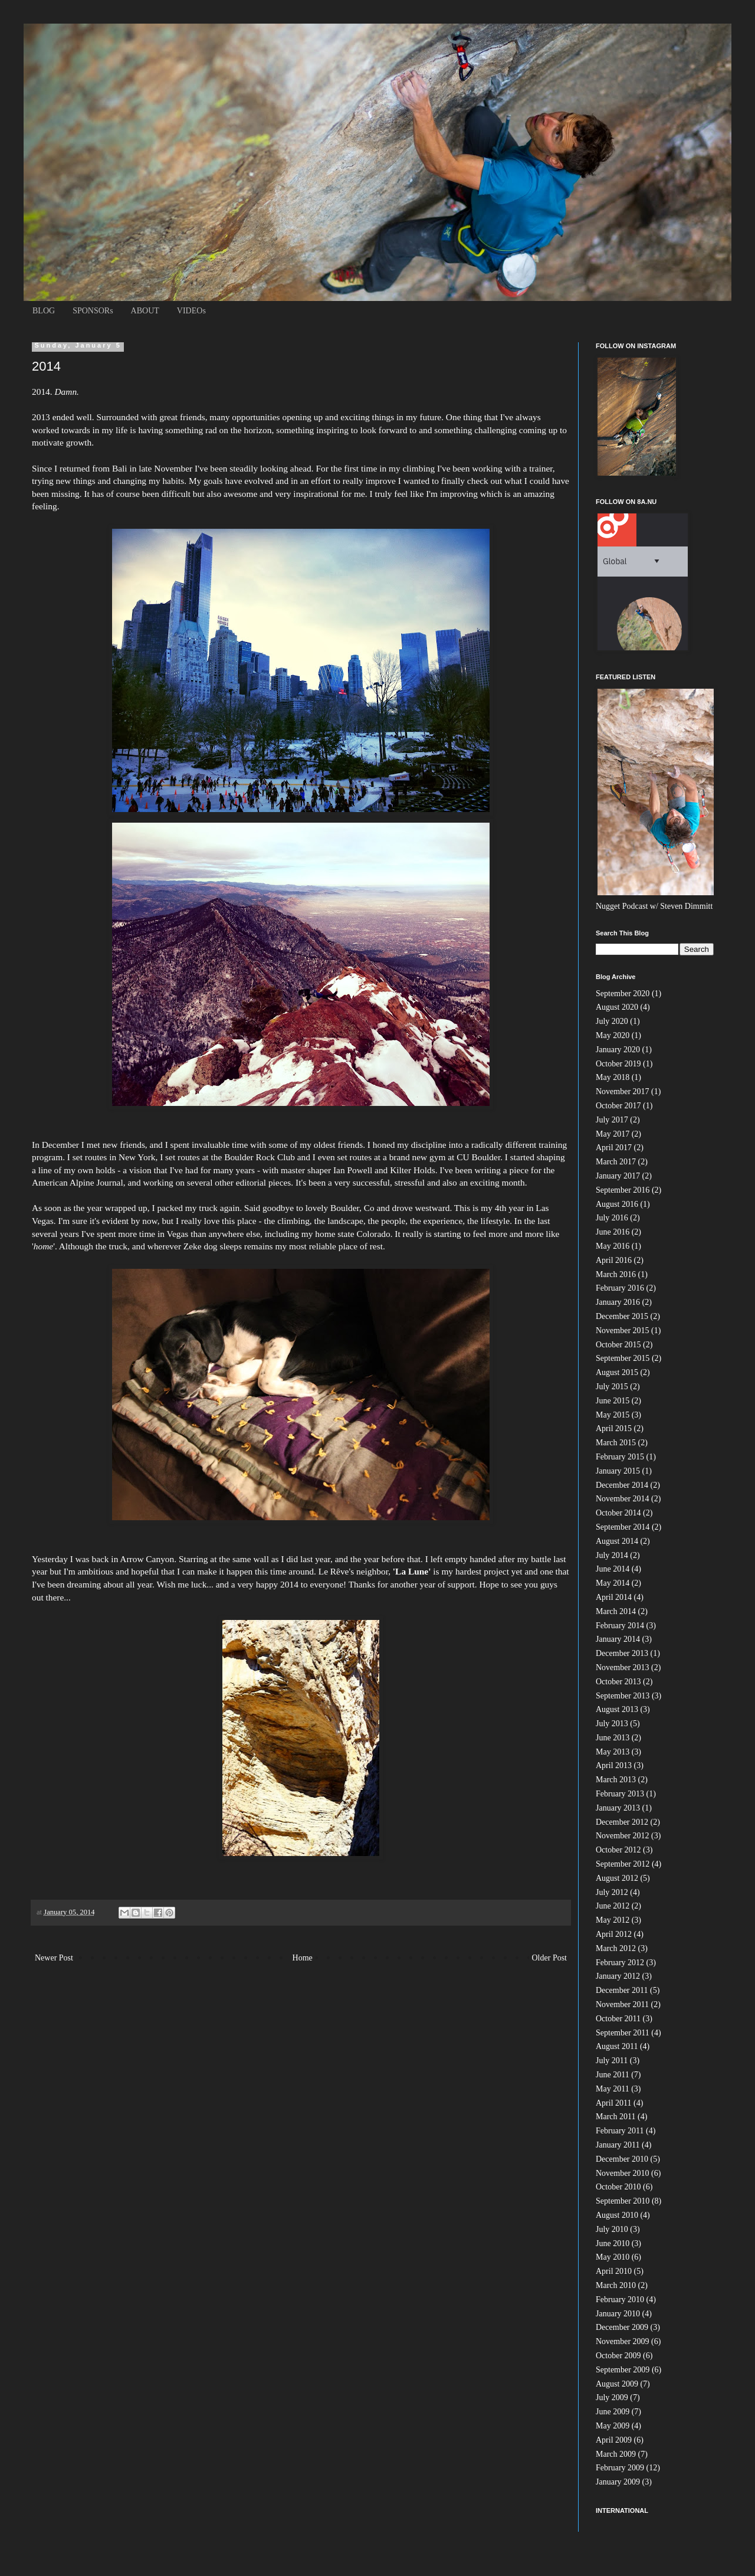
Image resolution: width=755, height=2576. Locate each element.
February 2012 (620, 1962)
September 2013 (622, 1695)
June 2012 (612, 1905)
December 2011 (622, 1990)
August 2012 (617, 1878)
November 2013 (622, 1667)
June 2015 (612, 1400)
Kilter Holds (411, 1170)
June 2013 (612, 1737)
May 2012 (612, 1920)
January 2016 (618, 1302)
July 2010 (612, 2229)
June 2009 (612, 2411)
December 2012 (622, 1822)
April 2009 (614, 2440)
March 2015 (616, 1442)
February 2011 (620, 2130)
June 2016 (612, 1232)
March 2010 (616, 2285)
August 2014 (617, 1541)
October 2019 (618, 1063)
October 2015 (618, 1344)
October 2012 (618, 1849)
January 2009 (618, 2481)
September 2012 (622, 1864)
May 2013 (612, 1751)
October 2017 (618, 1105)
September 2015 (622, 1358)
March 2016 (616, 1274)
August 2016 (617, 1204)
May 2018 (612, 1077)
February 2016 (620, 1288)
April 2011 (614, 2103)
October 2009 (618, 2355)
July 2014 (612, 1555)
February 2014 (620, 1625)
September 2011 (622, 2032)
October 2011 (618, 2018)
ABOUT (145, 310)
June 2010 (612, 2243)
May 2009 (612, 2425)
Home (303, 1957)
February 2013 (620, 1793)
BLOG (43, 310)
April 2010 (614, 2271)
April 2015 (614, 1428)
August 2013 (617, 1709)
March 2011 (616, 2116)
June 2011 (612, 2074)
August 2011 (617, 2046)
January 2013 (618, 1807)
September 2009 (622, 2369)
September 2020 (622, 993)
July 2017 (612, 1119)
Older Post (549, 1957)
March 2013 (616, 1779)
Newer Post (54, 1957)
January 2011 (618, 2144)
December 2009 (622, 2327)
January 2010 (618, 2313)
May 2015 (612, 1414)
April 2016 (614, 1260)
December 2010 (622, 2159)
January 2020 (618, 1049)
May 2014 (612, 1583)
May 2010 (612, 2257)
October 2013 (618, 1681)
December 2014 (622, 1485)
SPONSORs (93, 310)
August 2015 (617, 1372)
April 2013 (614, 1765)
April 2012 (614, 1934)
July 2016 (612, 1217)
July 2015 (612, 1386)
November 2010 (622, 2173)
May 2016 (612, 1246)
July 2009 (612, 2397)
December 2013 (622, 1653)
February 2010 (620, 2299)
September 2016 (622, 1190)
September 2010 (622, 2201)
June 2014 (612, 1568)
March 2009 (616, 2454)
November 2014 (622, 1498)
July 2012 (612, 1892)
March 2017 (616, 1161)
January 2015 (618, 1471)
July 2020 (612, 1021)
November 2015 (622, 1330)
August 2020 (617, 1007)
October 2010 (618, 2186)
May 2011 (612, 2088)
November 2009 (622, 2341)
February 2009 (620, 2467)
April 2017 (614, 1147)
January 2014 (618, 1639)
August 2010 (617, 2215)
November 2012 (622, 1835)
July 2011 (612, 2060)
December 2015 (622, 1316)
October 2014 (618, 1512)
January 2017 (618, 1175)
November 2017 (622, 1091)
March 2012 (616, 1948)
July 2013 (612, 1723)
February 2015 (620, 1456)
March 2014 (616, 1611)
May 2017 (612, 1134)
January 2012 (618, 1976)
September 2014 (622, 1527)
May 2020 (612, 1035)
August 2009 (617, 2383)
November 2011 (622, 2004)
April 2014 (614, 1597)
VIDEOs (191, 310)
